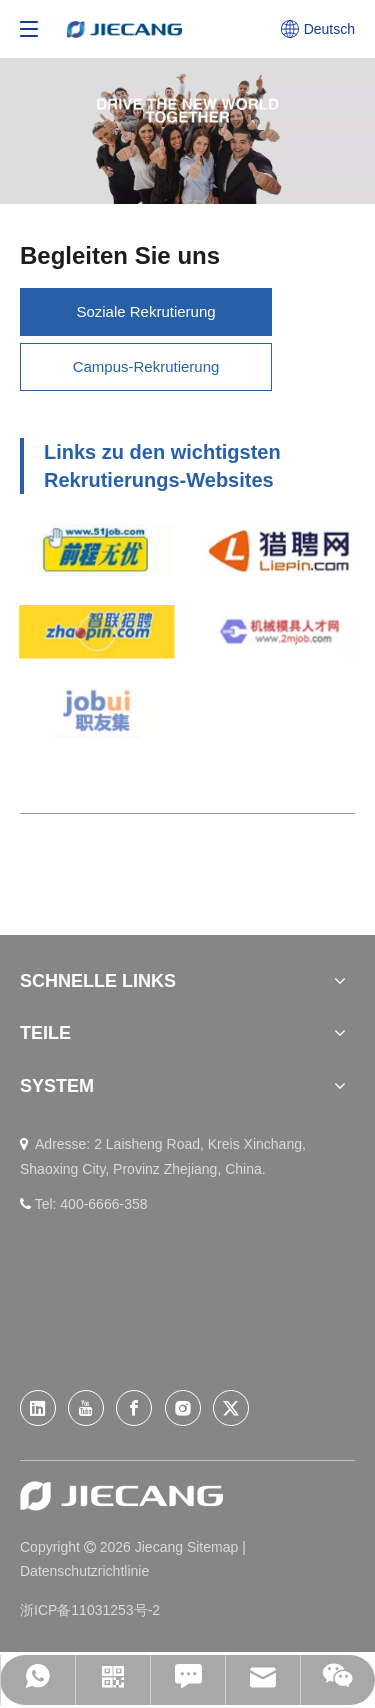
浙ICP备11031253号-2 (90, 1610)
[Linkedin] (38, 1408)
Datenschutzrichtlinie (84, 1571)
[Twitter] (231, 1408)
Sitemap (214, 1547)
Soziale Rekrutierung (145, 311)
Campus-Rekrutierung (146, 366)
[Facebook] (134, 1408)
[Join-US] (187, 131)
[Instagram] (183, 1408)
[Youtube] (86, 1408)
